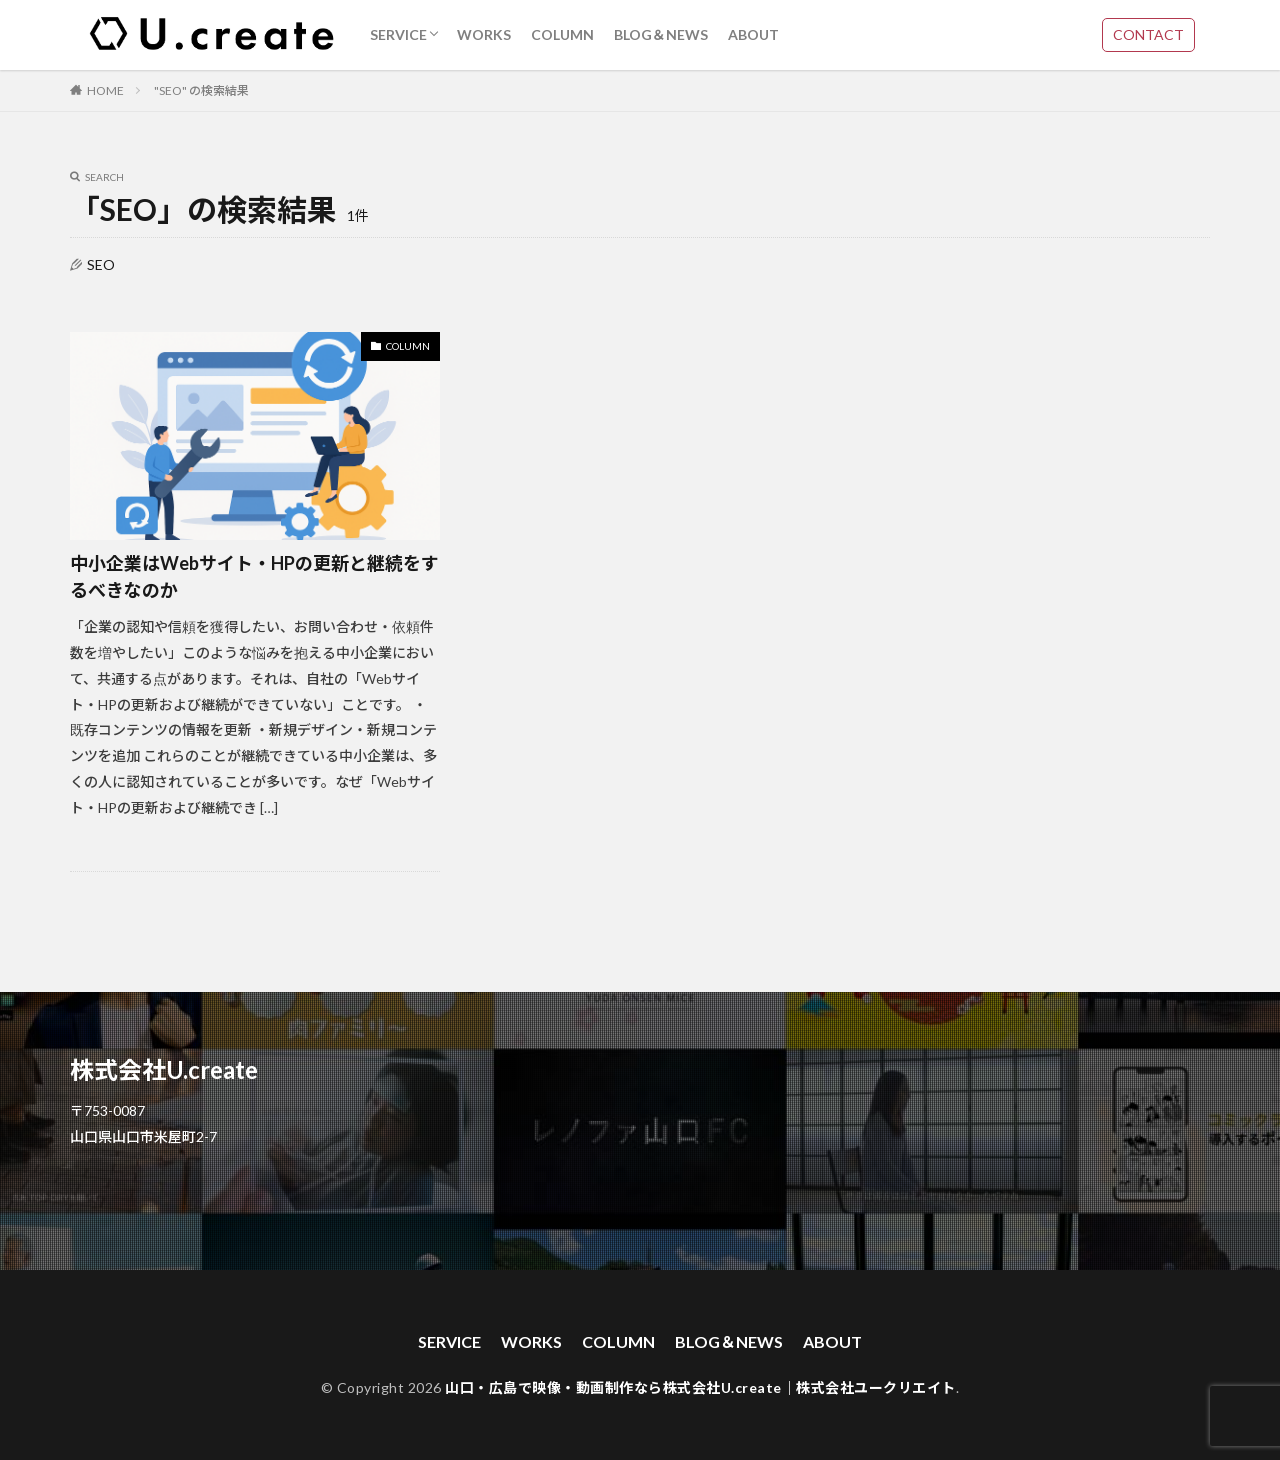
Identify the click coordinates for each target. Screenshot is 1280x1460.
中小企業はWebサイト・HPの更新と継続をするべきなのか (254, 576)
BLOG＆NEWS (661, 34)
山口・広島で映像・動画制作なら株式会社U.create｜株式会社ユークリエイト (700, 1387)
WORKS (484, 34)
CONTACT (1148, 34)
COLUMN (562, 34)
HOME (105, 90)
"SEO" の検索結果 (201, 90)
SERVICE (398, 34)
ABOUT (753, 34)
